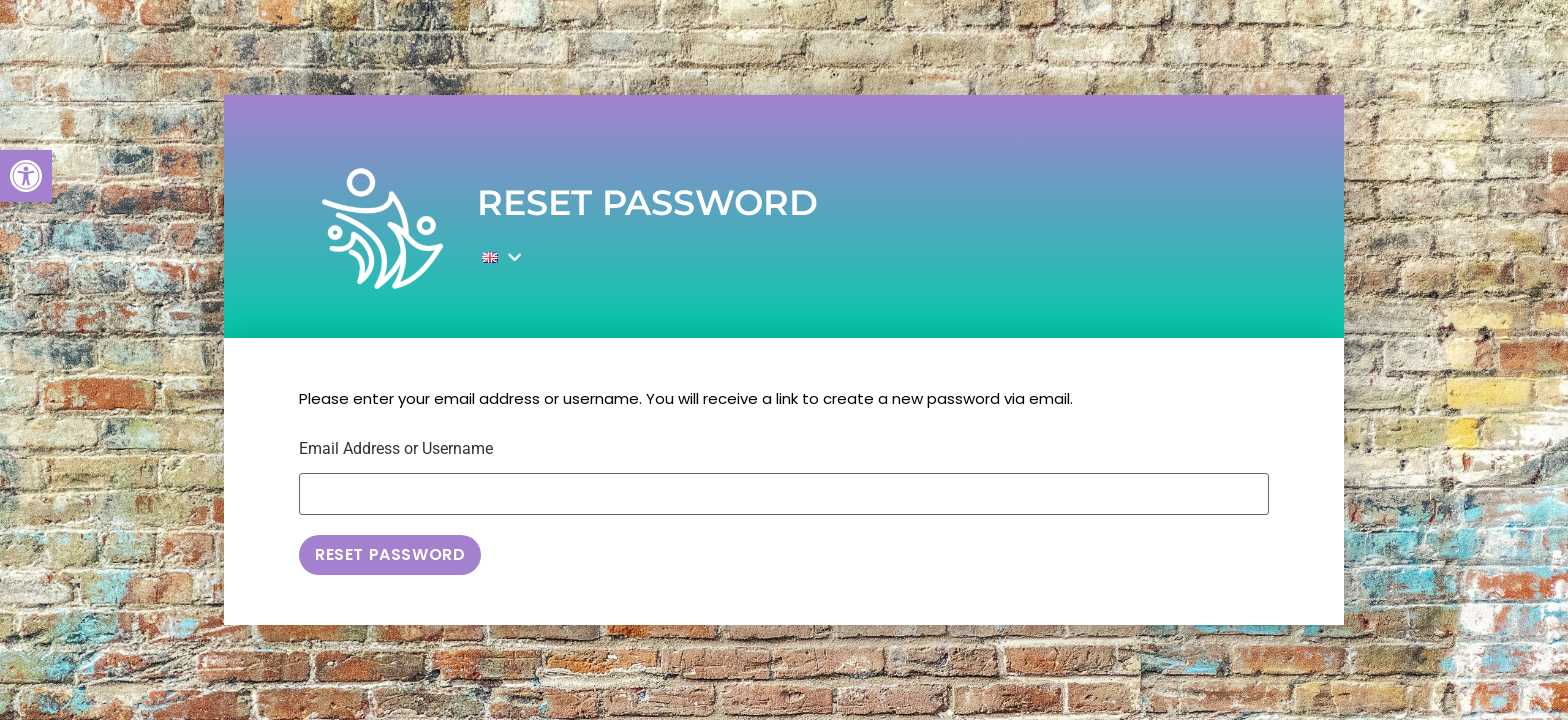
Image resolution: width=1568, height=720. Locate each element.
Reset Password (390, 554)
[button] (26, 176)
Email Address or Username (396, 449)
